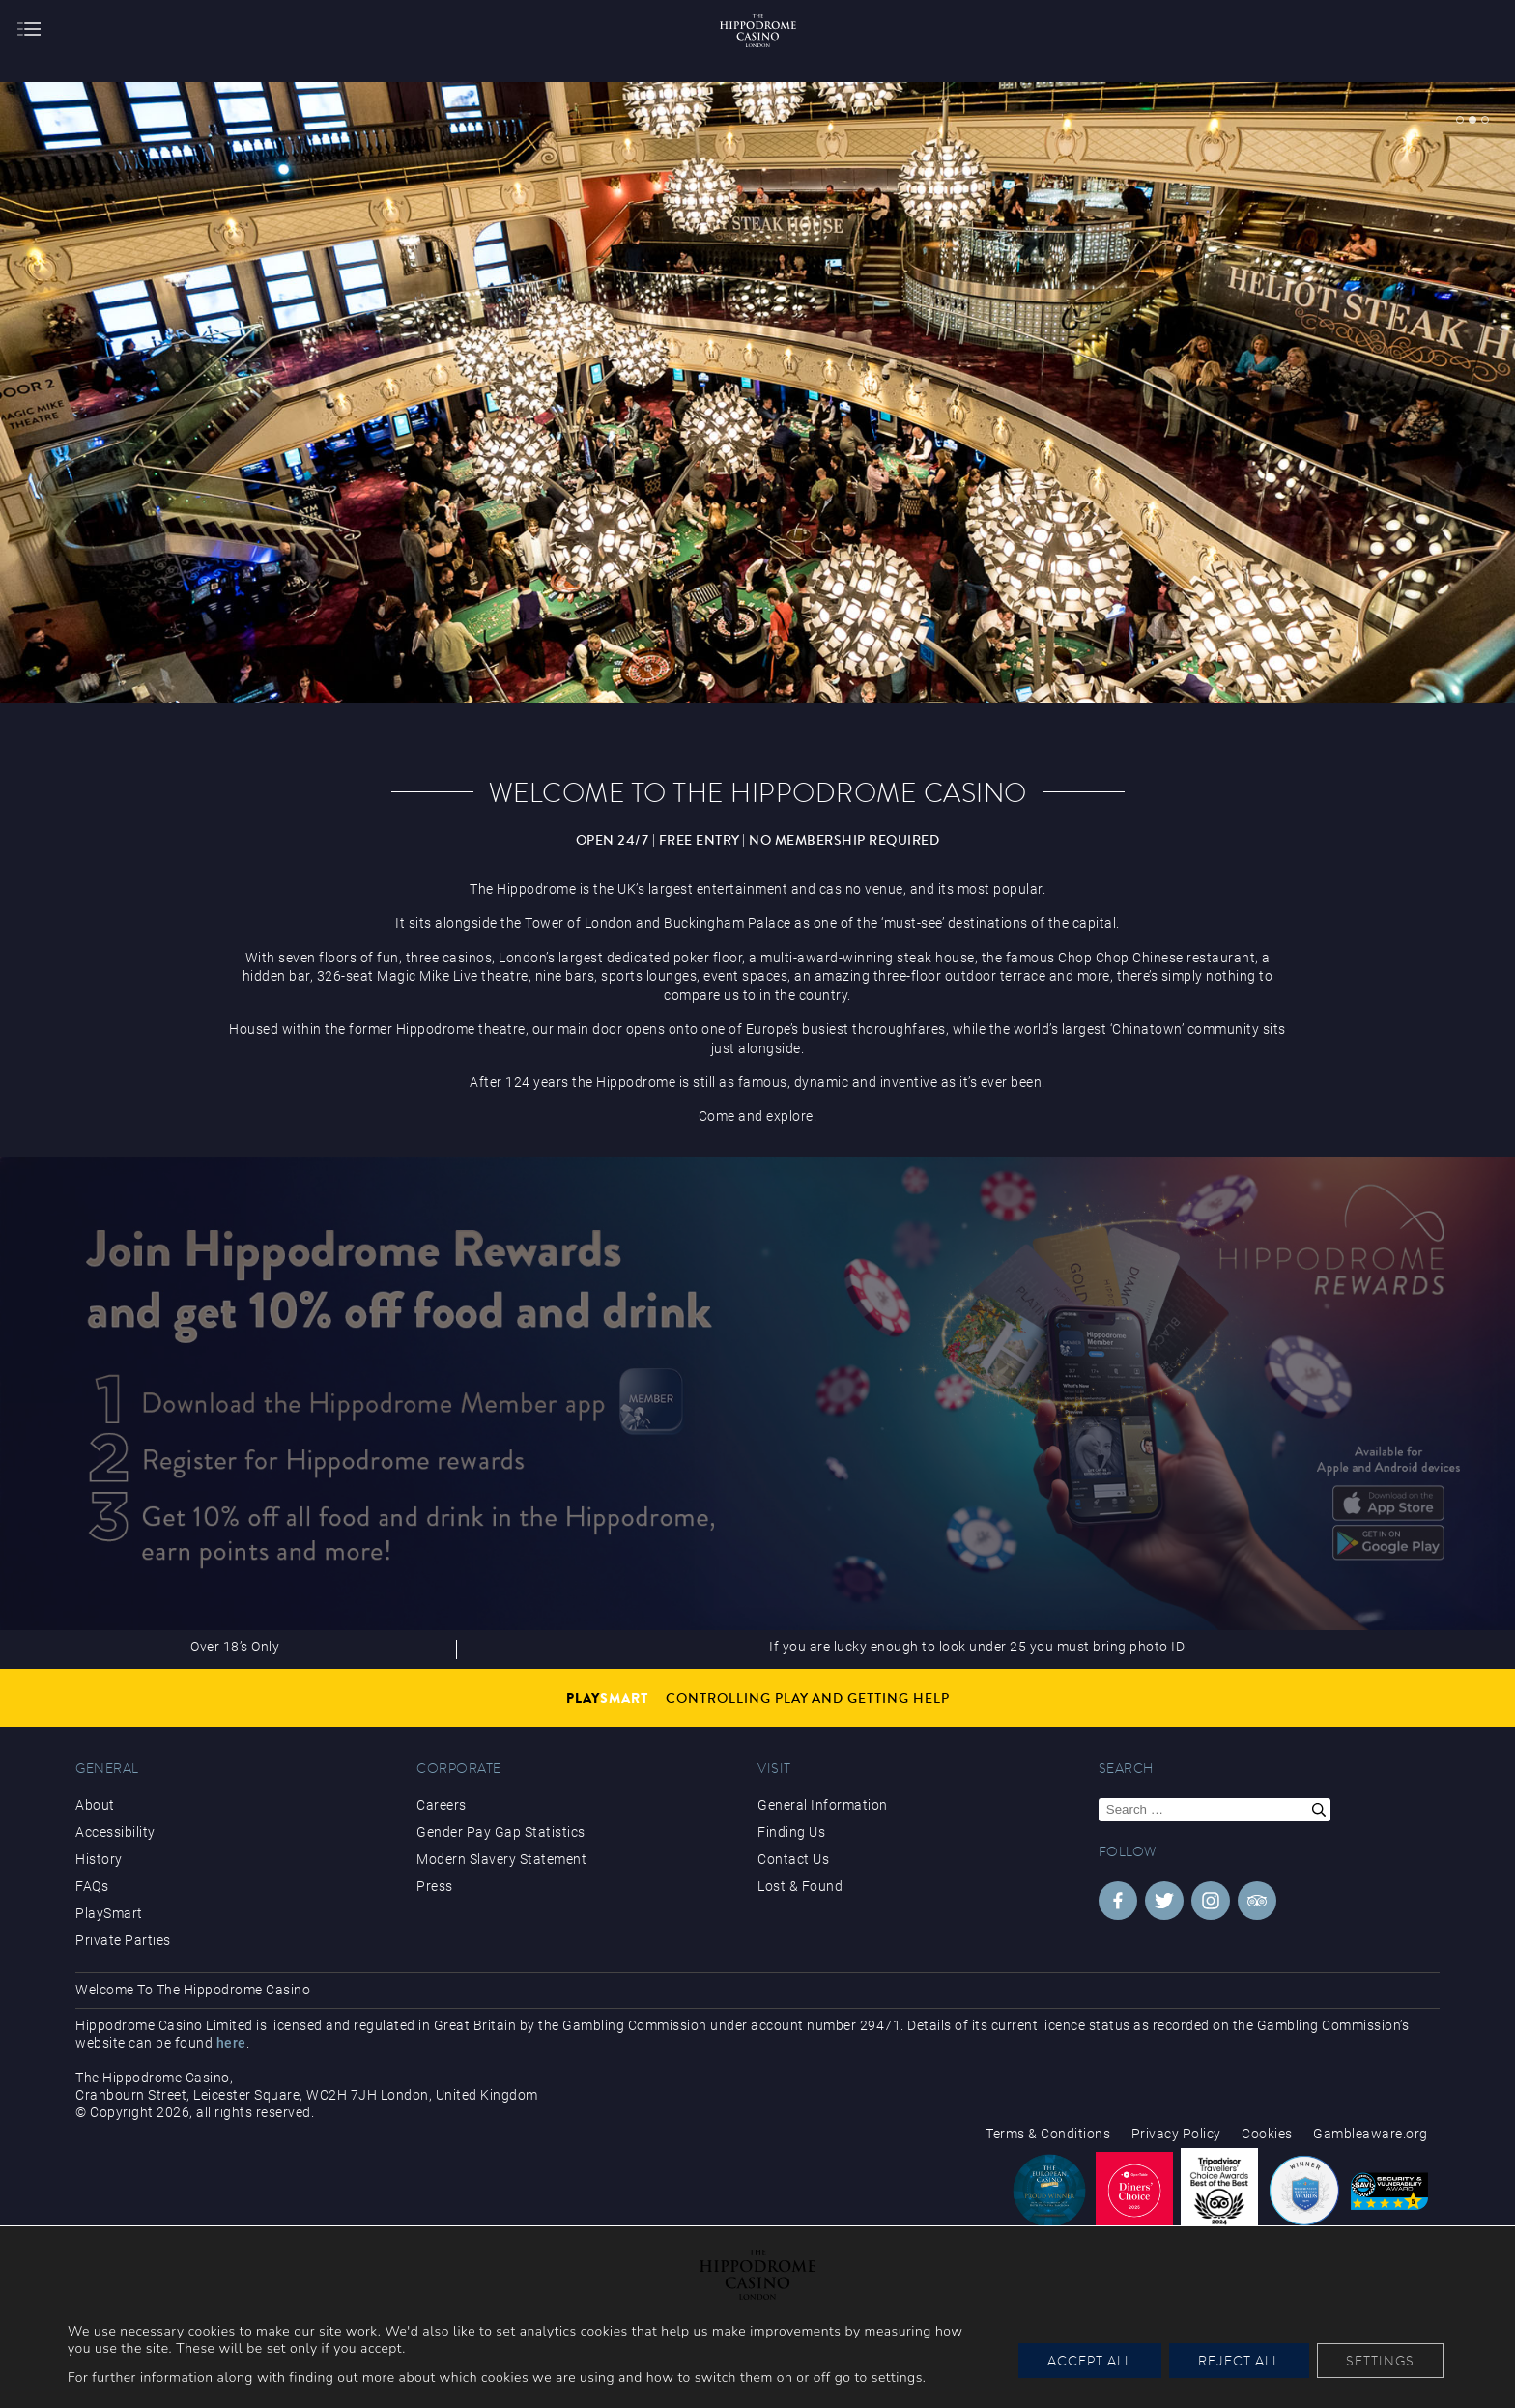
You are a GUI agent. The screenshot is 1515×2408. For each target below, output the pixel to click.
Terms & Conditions (1048, 2133)
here (231, 2042)
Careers (441, 1805)
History (99, 1859)
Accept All (1089, 2360)
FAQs (91, 1886)
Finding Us (791, 1832)
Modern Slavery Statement (501, 1859)
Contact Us (793, 1859)
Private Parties (123, 1940)
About (95, 1805)
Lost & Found (800, 1886)
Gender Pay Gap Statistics (501, 1832)
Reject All (1239, 2360)
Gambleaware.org (1370, 2133)
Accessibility (115, 1832)
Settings (1380, 2360)
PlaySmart (109, 1913)
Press (434, 1886)
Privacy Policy (1176, 2133)
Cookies (1267, 2133)
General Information (823, 1805)
